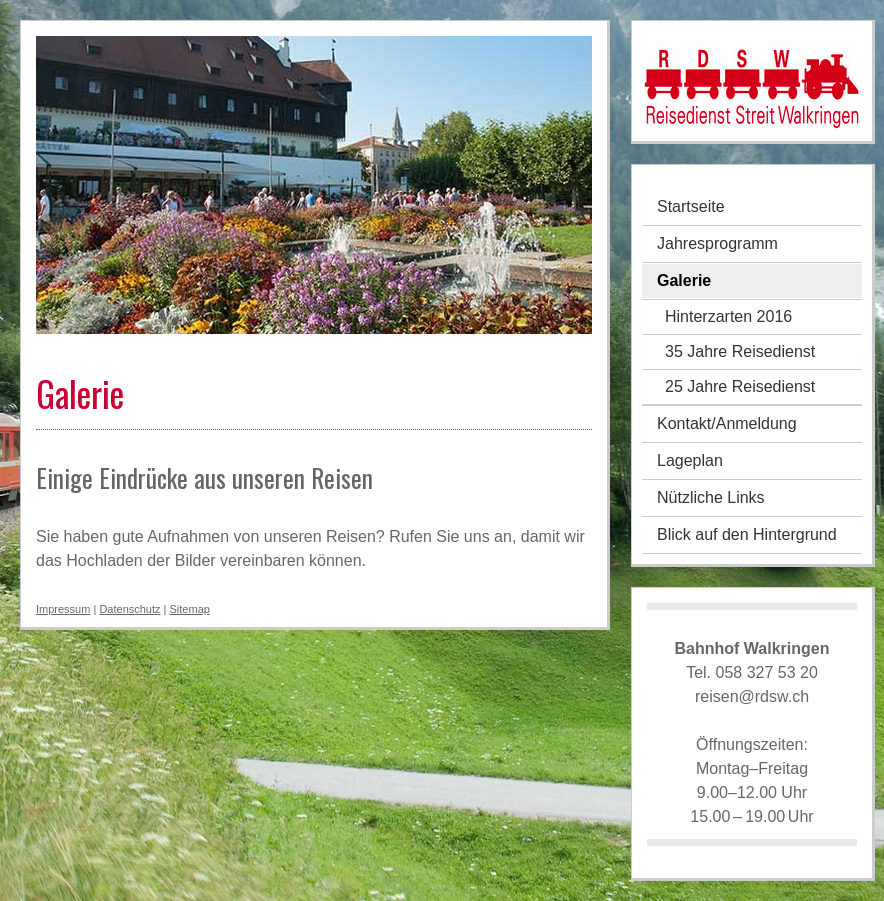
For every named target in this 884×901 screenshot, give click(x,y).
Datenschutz (129, 609)
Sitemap (190, 609)
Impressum (63, 609)
